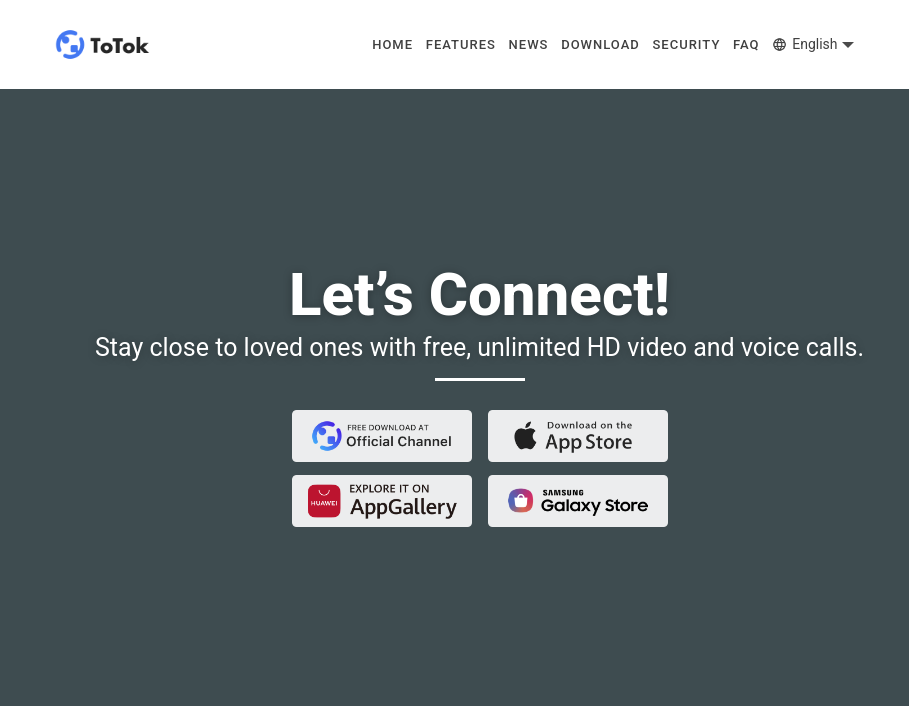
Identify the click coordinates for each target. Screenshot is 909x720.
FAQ (746, 44)
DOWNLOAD (600, 44)
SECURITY (686, 44)
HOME (392, 44)
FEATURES (461, 44)
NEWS (529, 44)
